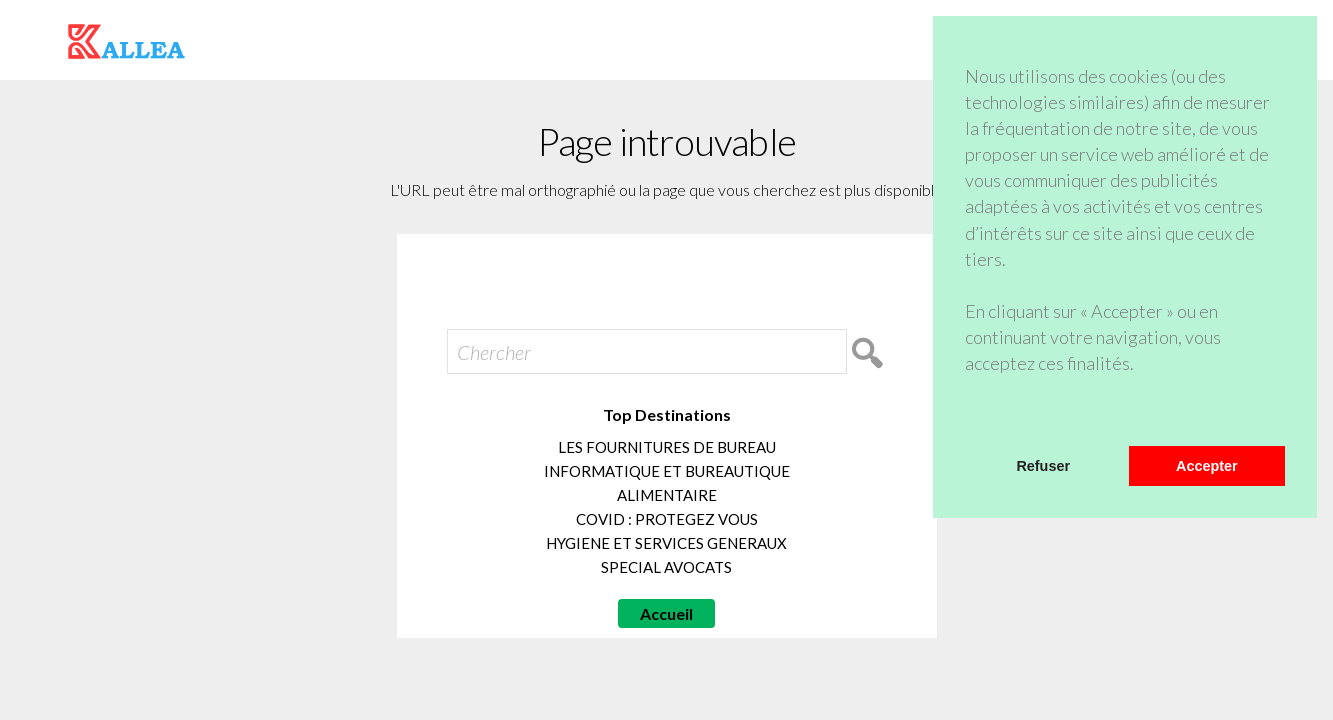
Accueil (666, 613)
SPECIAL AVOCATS (666, 567)
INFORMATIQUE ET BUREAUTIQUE (667, 471)
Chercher (494, 352)
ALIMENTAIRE (667, 495)
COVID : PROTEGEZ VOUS (667, 519)
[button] (968, 420)
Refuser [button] (1043, 466)
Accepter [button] (1207, 466)
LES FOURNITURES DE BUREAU (667, 447)
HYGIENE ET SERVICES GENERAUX (666, 543)
